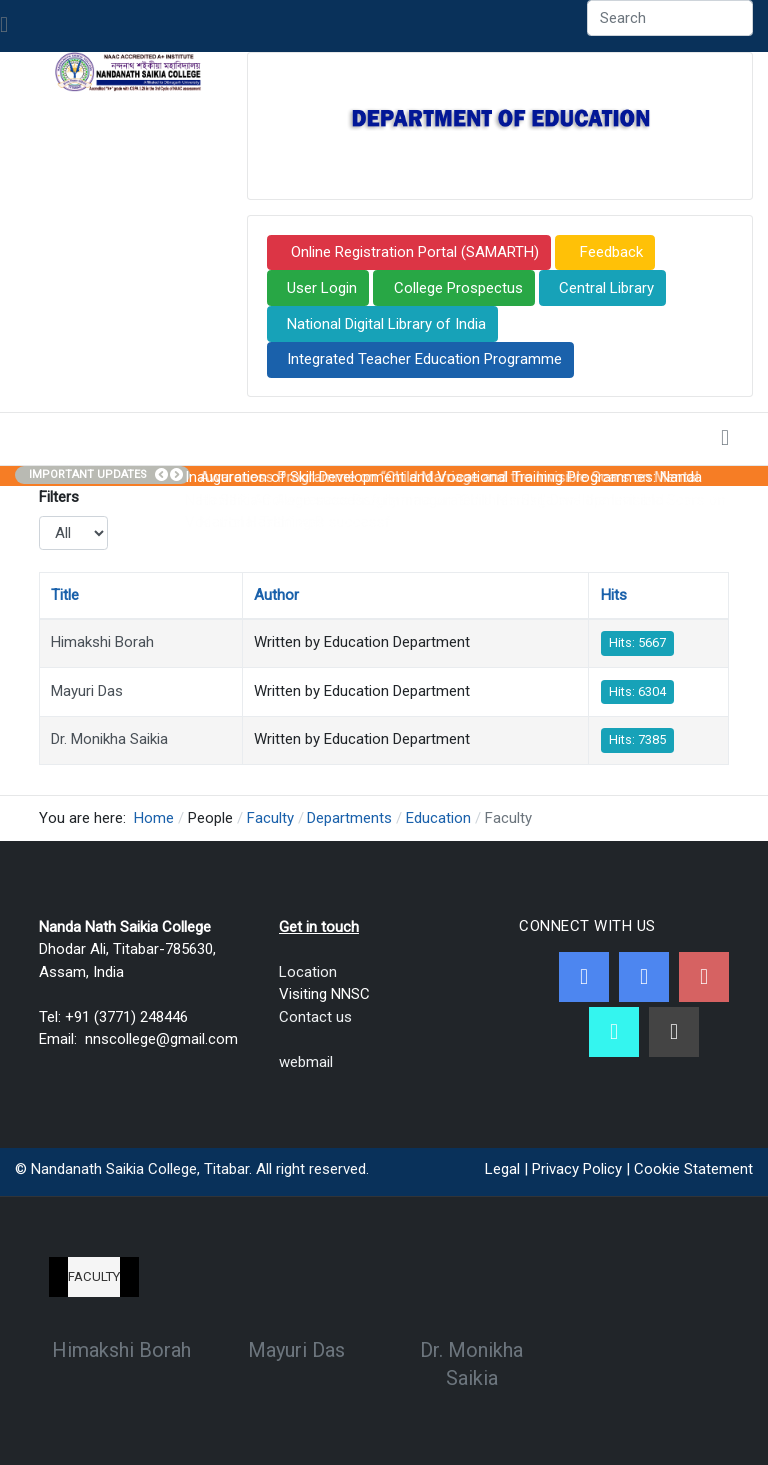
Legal (502, 1169)
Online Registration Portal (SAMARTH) (413, 252)
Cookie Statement (693, 1169)
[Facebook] (584, 977)
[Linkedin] (674, 1032)
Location (308, 972)
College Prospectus (458, 288)
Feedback (609, 252)
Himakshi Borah (102, 642)
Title (65, 595)
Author (276, 595)
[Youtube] (704, 977)
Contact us (315, 1017)
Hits (614, 595)
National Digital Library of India (386, 324)
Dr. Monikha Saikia (109, 739)
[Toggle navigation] (4, 26)
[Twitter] (644, 977)
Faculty (94, 1276)
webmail (306, 1062)
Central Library (606, 288)
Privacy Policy (577, 1169)
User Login (322, 288)
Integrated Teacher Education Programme (424, 359)
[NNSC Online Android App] (614, 1032)
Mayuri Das (87, 691)
